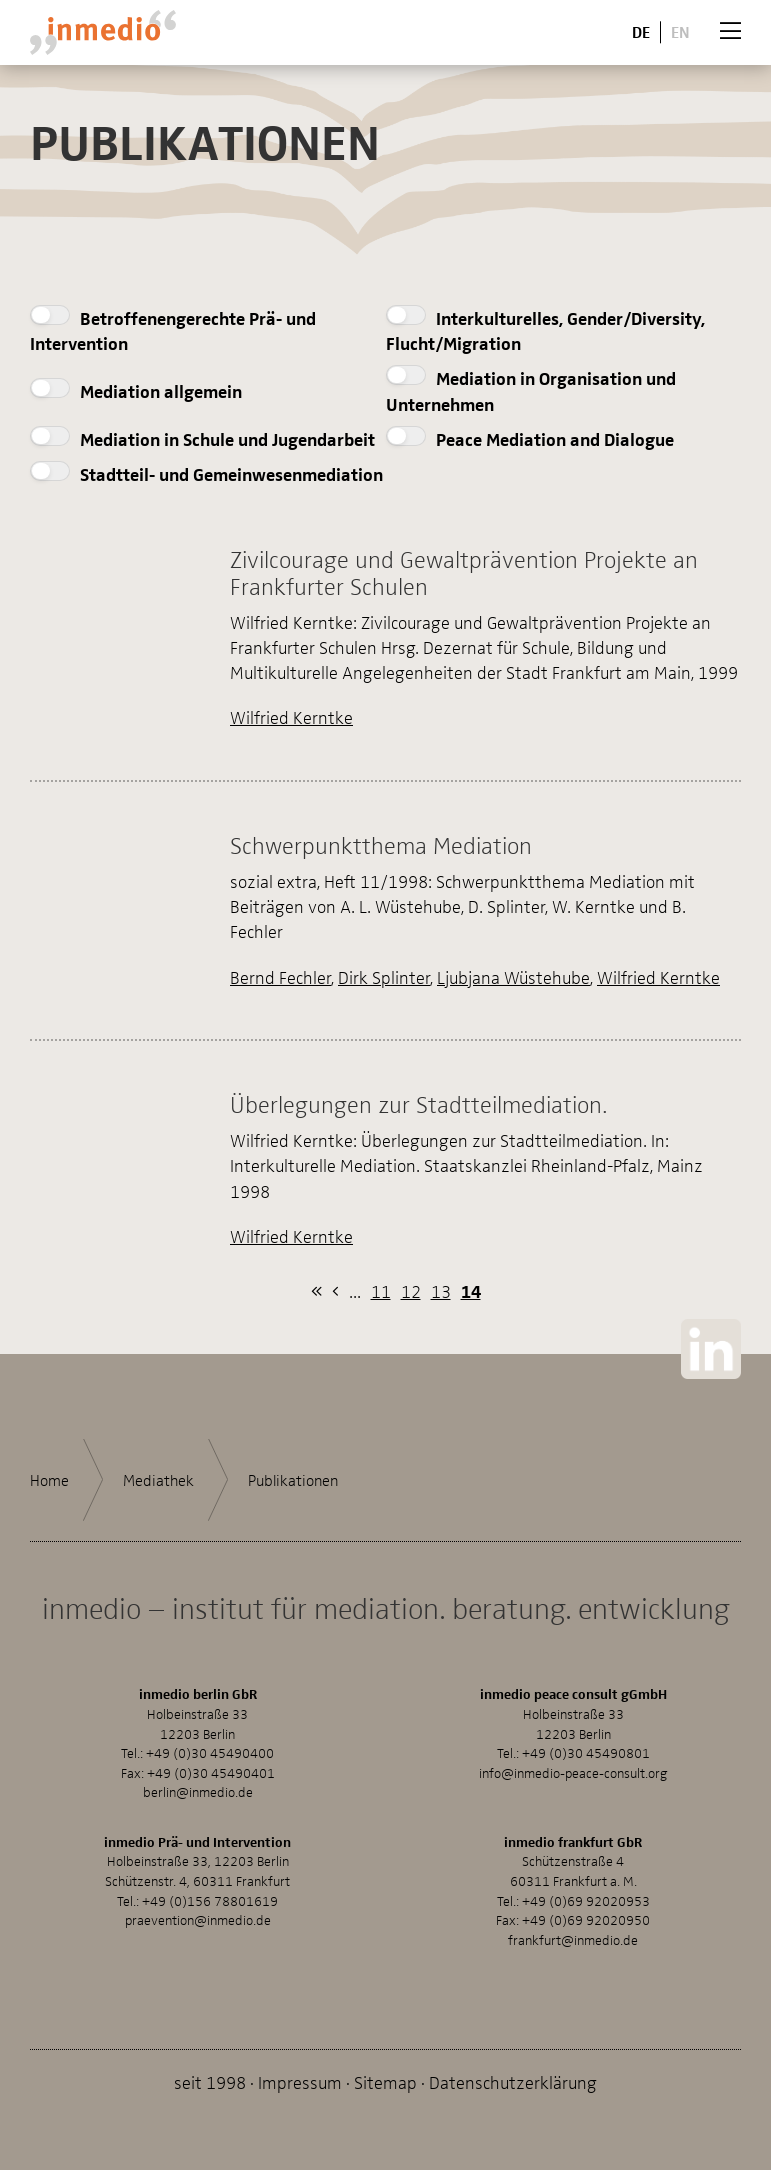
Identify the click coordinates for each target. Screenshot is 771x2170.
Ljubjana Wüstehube (513, 976)
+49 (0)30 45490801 (586, 1752)
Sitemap (385, 2081)
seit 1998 (210, 2081)
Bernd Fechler (280, 976)
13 (441, 1290)
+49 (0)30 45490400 (210, 1752)
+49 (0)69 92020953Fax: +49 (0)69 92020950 (573, 1910)
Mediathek (158, 1480)
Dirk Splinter (384, 976)
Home (49, 1480)
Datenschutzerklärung (513, 2081)
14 (471, 1290)
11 (381, 1290)
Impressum (300, 2081)
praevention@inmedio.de (198, 1919)
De (641, 31)
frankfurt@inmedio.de (573, 1939)
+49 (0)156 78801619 (210, 1900)
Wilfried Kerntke (291, 716)
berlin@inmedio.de (198, 1791)
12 (411, 1290)
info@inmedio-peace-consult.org (573, 1772)
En (680, 31)
